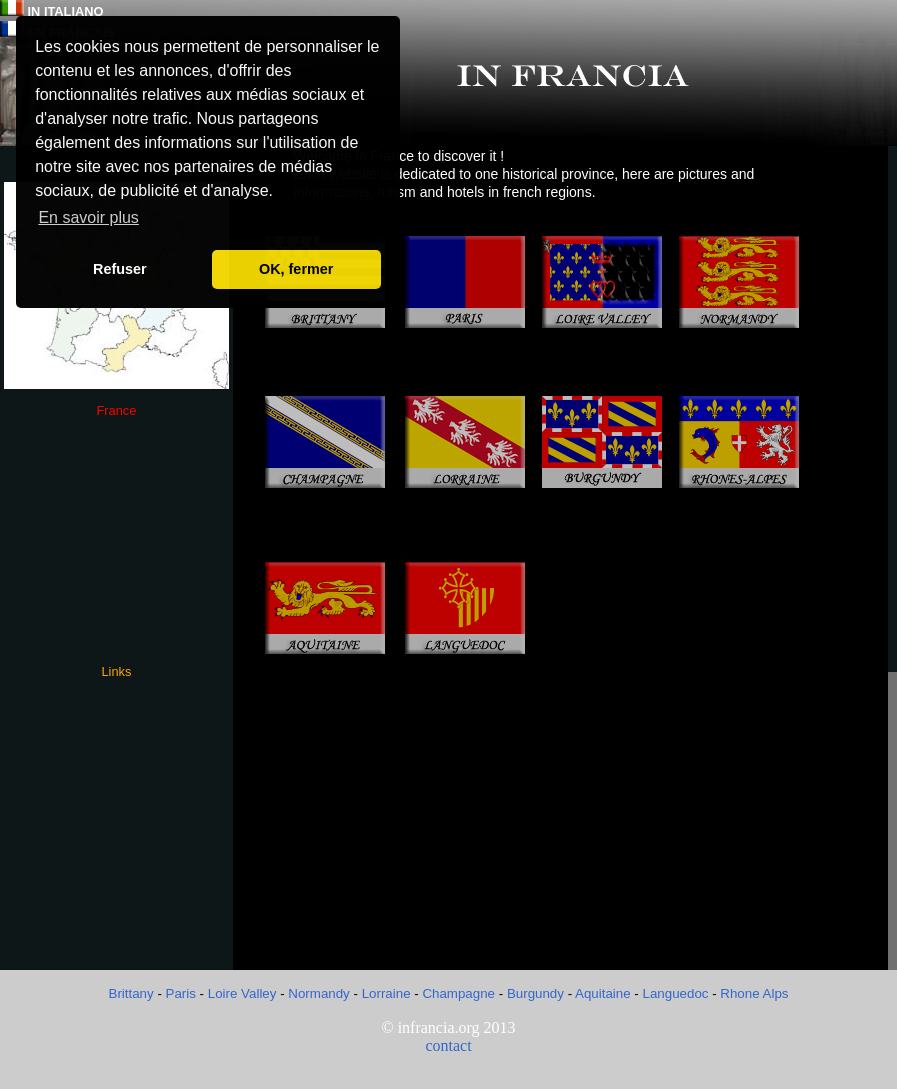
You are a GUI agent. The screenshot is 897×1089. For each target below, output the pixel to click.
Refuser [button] (120, 269)
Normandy (318, 993)
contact (448, 1045)
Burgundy (535, 993)
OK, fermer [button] (296, 269)
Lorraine (388, 993)
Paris (181, 993)
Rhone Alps (754, 993)
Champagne (458, 993)
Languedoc (678, 993)
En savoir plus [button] (88, 217)
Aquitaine (603, 993)
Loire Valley (242, 993)
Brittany (133, 993)
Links (116, 671)
